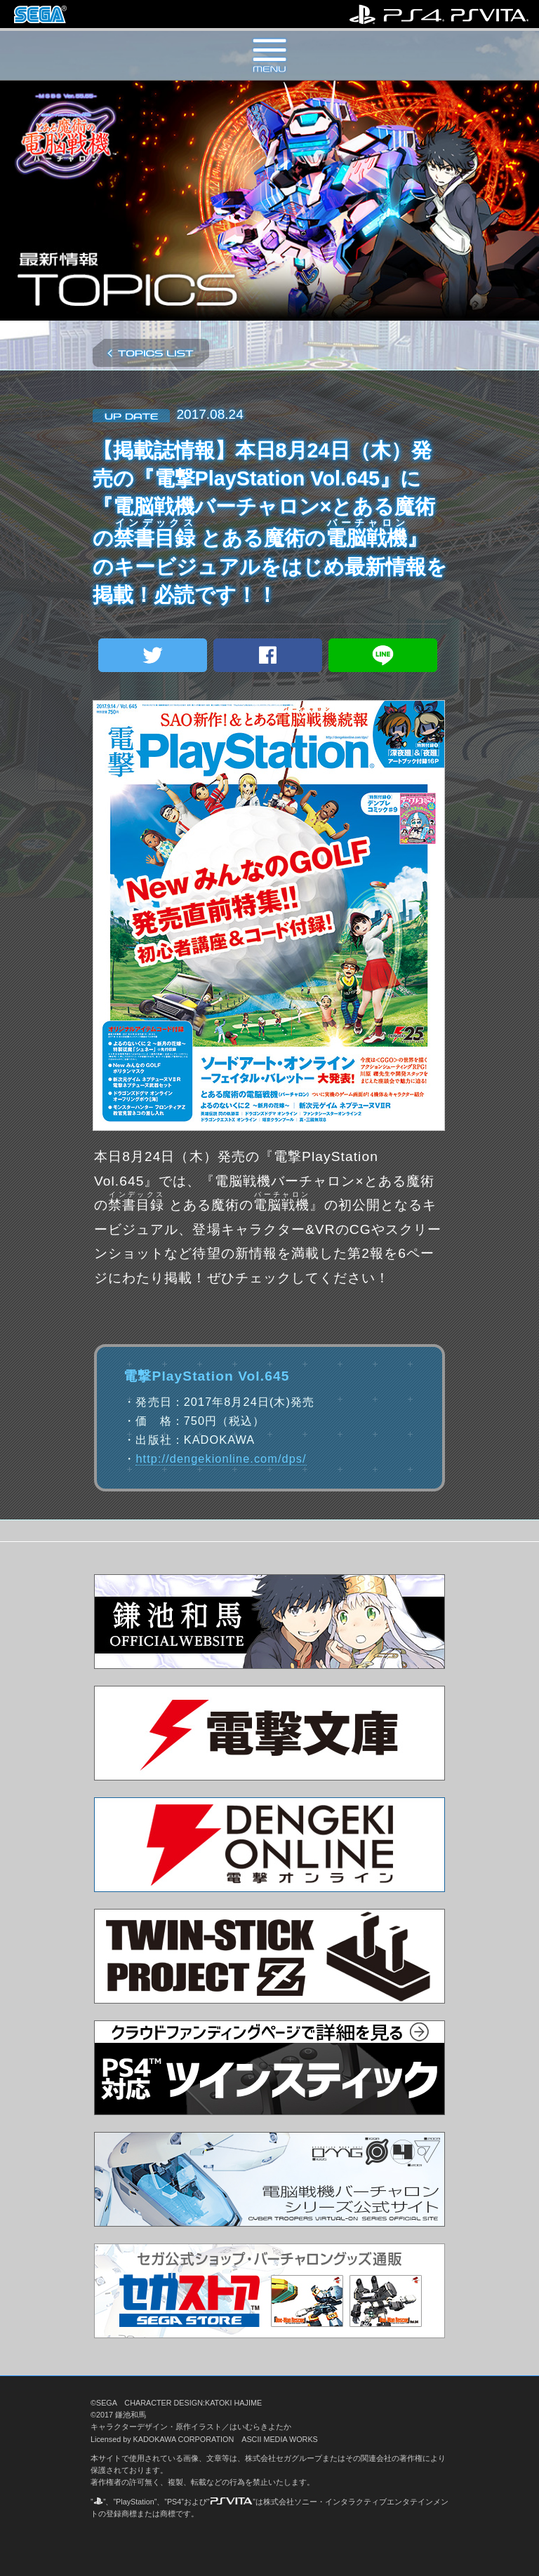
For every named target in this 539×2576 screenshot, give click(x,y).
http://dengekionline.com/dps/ (220, 1458)
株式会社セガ (40, 14)
